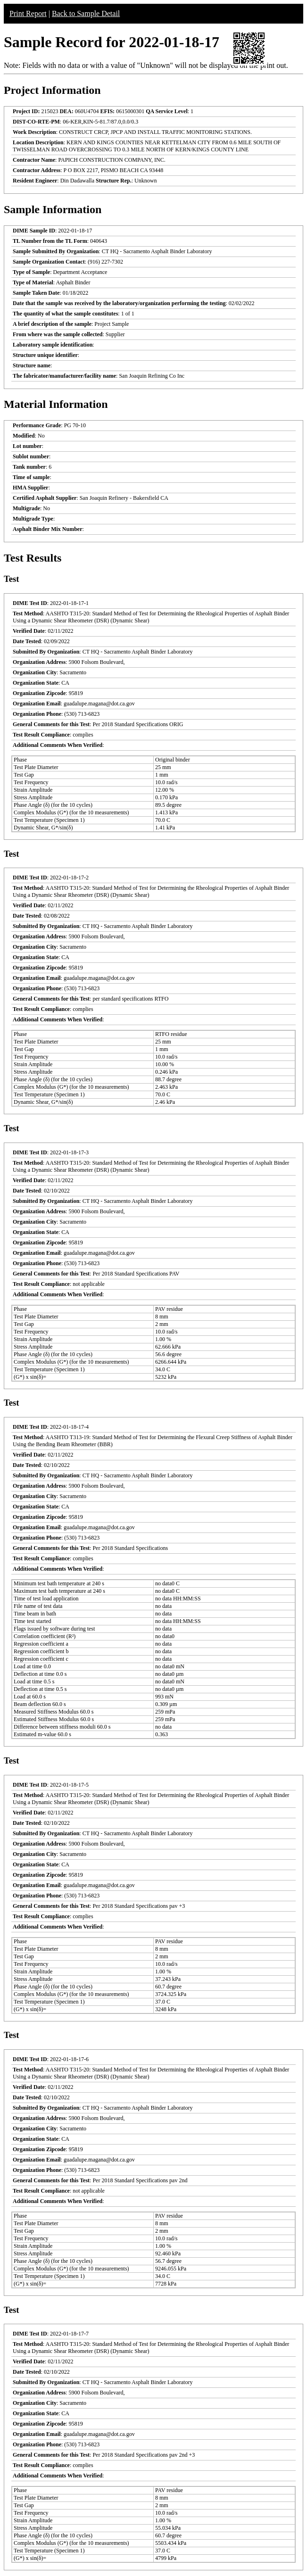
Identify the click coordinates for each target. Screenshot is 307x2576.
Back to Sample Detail (86, 13)
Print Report (28, 13)
